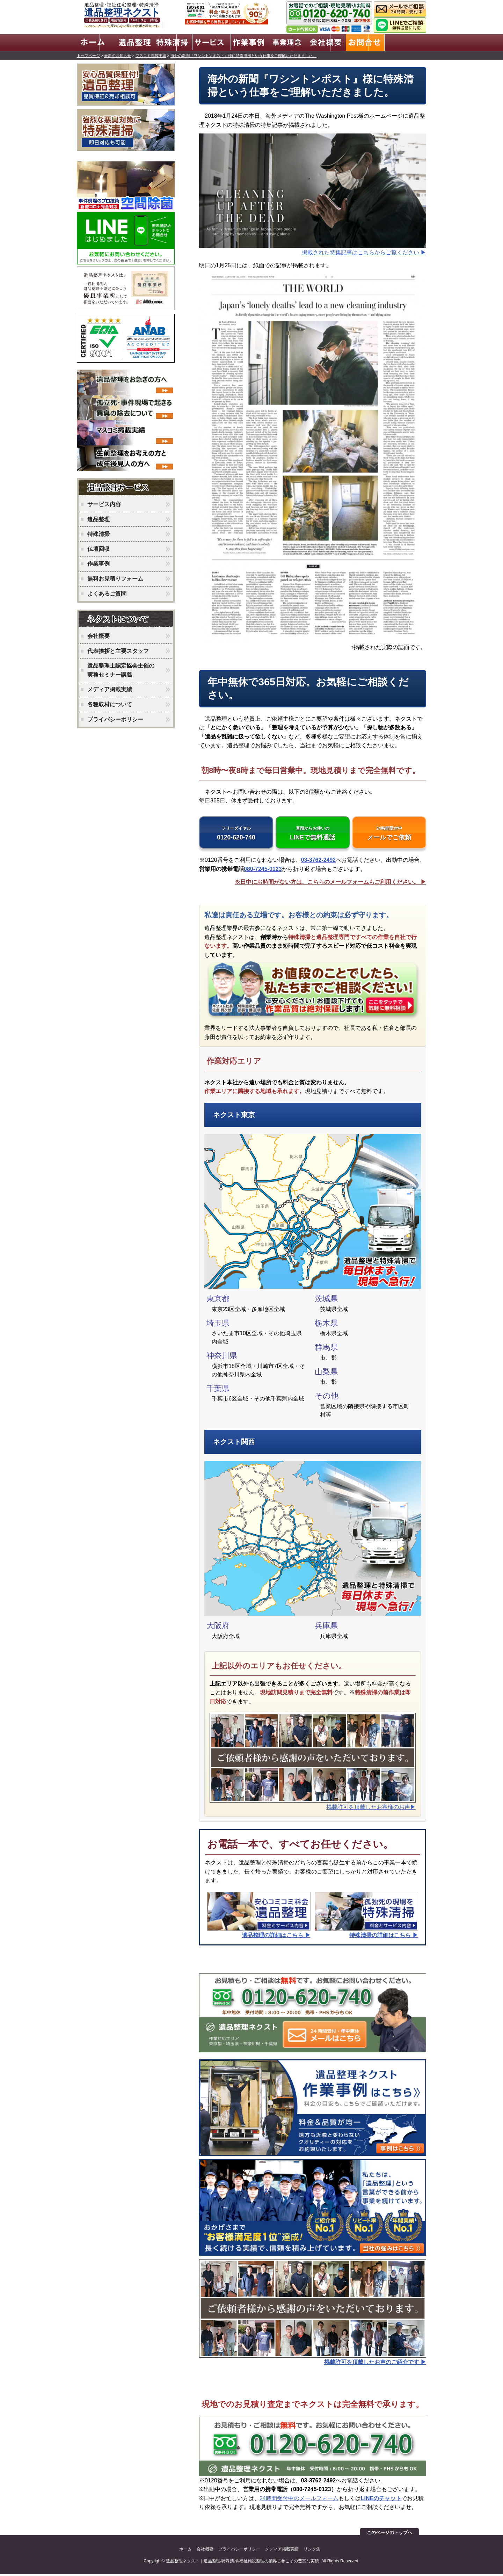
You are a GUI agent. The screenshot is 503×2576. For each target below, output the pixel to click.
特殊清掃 (366, 1694)
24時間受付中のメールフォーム (299, 2500)
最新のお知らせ (117, 54)
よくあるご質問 (106, 593)
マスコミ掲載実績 (151, 54)
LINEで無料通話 (312, 834)
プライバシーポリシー (115, 718)
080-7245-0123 (263, 870)
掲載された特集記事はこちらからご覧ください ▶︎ (364, 251)
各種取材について (109, 703)
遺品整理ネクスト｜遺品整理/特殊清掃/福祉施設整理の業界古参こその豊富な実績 (242, 2562)
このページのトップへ (389, 2534)
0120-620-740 (236, 834)
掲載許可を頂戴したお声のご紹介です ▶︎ (375, 2364)
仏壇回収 (98, 548)
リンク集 (312, 2551)
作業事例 (98, 563)
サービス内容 (104, 503)
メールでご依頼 (389, 834)
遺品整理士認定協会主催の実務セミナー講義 (120, 669)
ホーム (185, 2551)
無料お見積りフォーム (115, 578)
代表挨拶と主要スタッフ (118, 650)
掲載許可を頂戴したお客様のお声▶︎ (371, 1809)
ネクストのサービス (127, 487)
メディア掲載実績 (109, 689)
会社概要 (98, 635)
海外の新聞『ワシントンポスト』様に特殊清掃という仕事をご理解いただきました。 (243, 54)
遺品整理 (98, 518)
